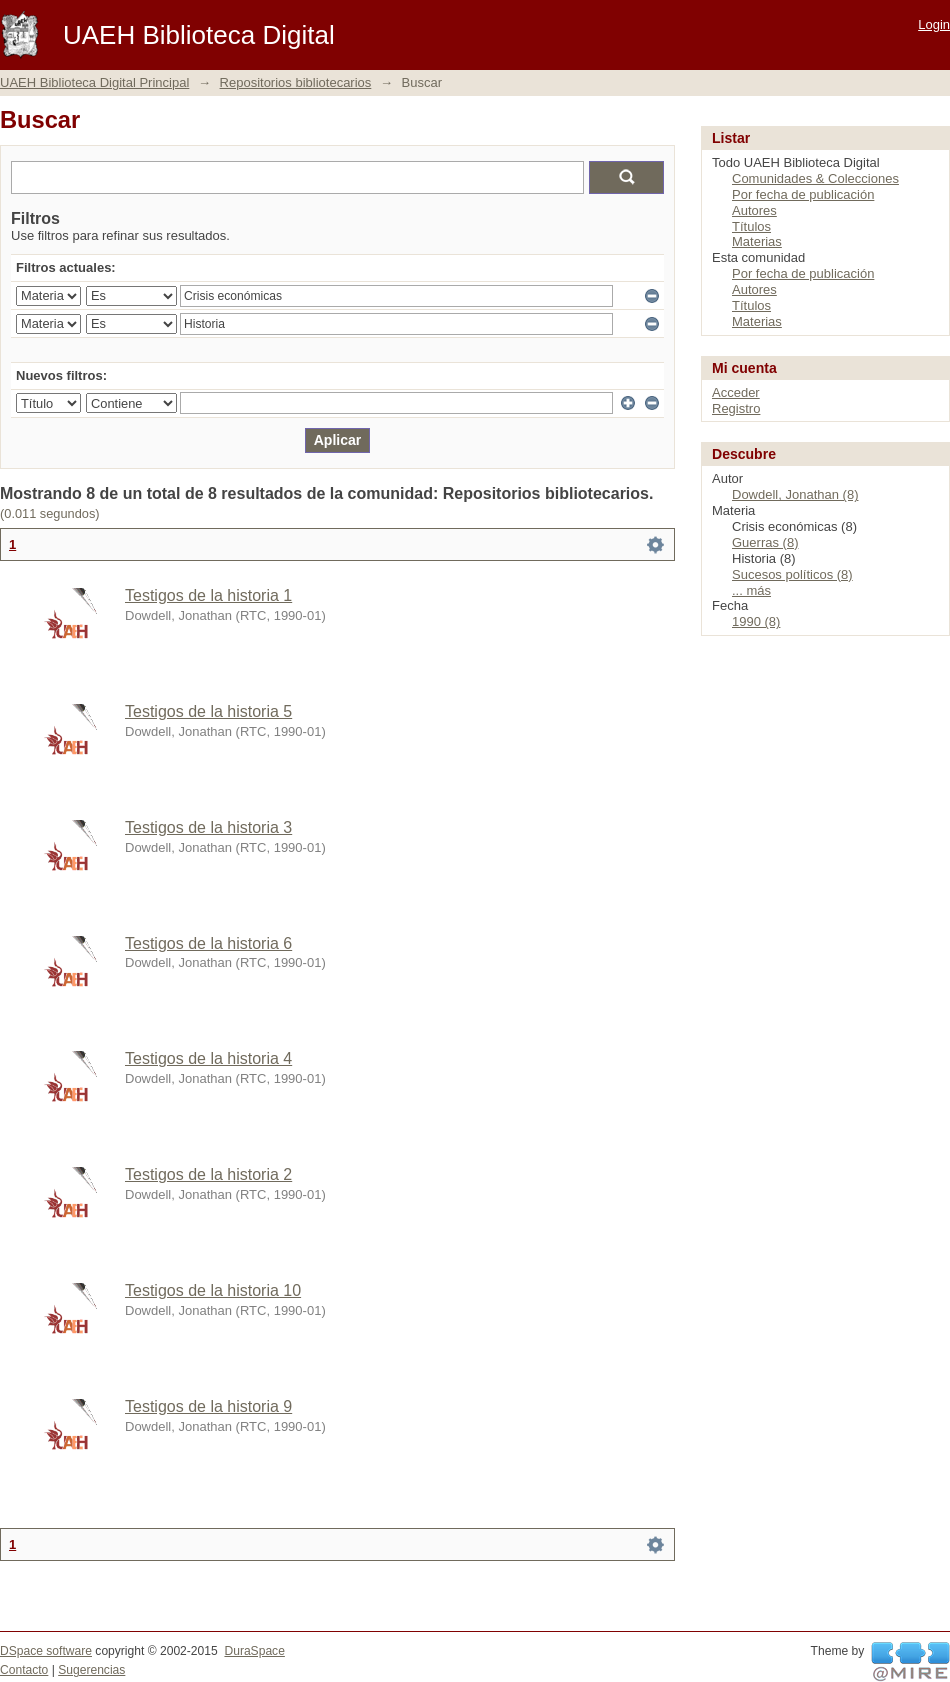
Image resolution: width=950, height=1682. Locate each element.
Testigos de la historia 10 (213, 1290)
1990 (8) (756, 621)
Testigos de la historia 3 (208, 827)
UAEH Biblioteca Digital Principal (94, 82)
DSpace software (46, 1651)
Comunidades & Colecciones (815, 178)
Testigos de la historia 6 (208, 943)
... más (751, 590)
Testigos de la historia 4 (208, 1058)
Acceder (736, 392)
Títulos (751, 226)
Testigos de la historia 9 (208, 1406)
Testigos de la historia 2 (208, 1174)
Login (934, 24)
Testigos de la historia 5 (208, 711)
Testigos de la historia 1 (208, 595)
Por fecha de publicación (803, 194)
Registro (736, 408)
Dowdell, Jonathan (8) (795, 494)
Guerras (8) (765, 542)
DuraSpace (254, 1651)
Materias (757, 241)
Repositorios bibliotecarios (296, 82)
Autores (754, 210)
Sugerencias (91, 1670)
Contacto (24, 1670)
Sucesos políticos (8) (792, 574)
